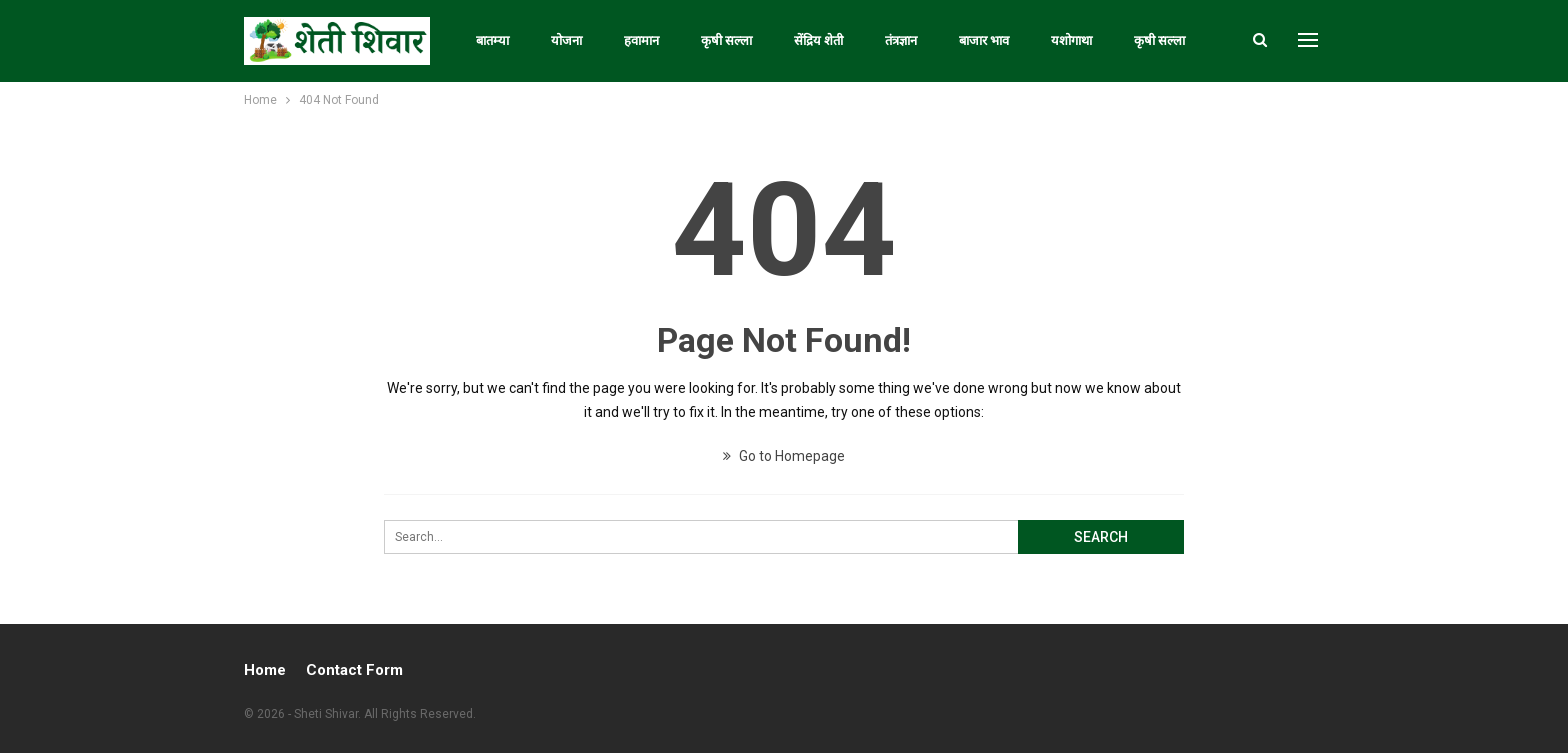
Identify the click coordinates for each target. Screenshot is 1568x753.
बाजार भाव (984, 40)
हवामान (641, 40)
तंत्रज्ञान (901, 40)
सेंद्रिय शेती (818, 40)
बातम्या (492, 40)
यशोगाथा (1071, 40)
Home (265, 670)
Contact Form (354, 670)
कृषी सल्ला (726, 40)
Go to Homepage (784, 456)
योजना (566, 40)
